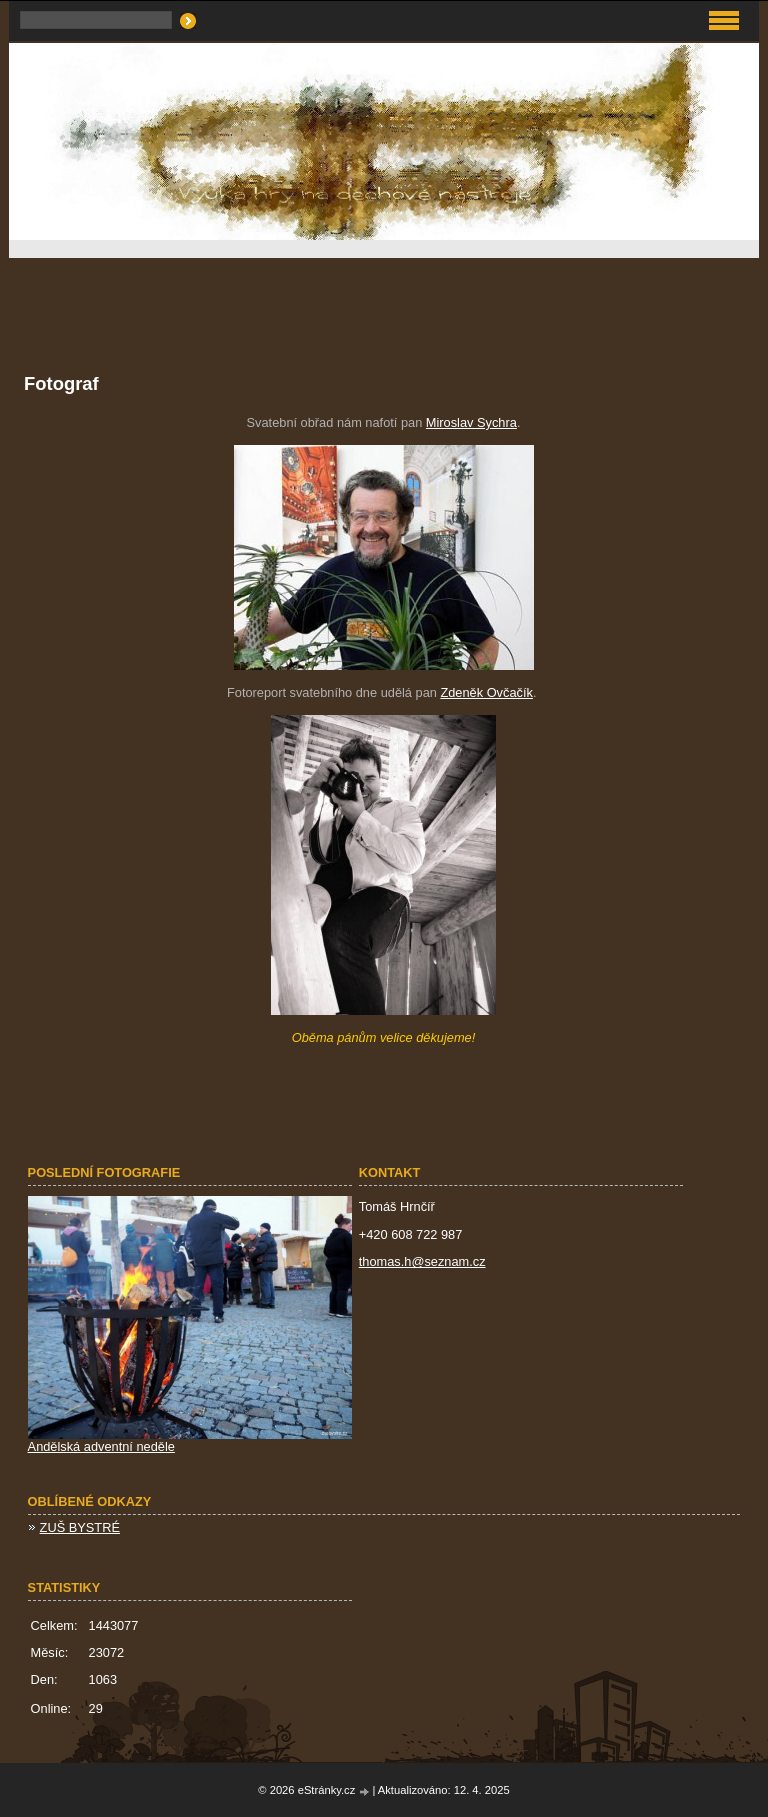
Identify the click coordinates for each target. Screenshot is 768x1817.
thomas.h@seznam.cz (422, 1261)
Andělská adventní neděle (101, 1446)
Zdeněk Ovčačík (486, 692)
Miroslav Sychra (471, 422)
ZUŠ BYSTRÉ (80, 1527)
